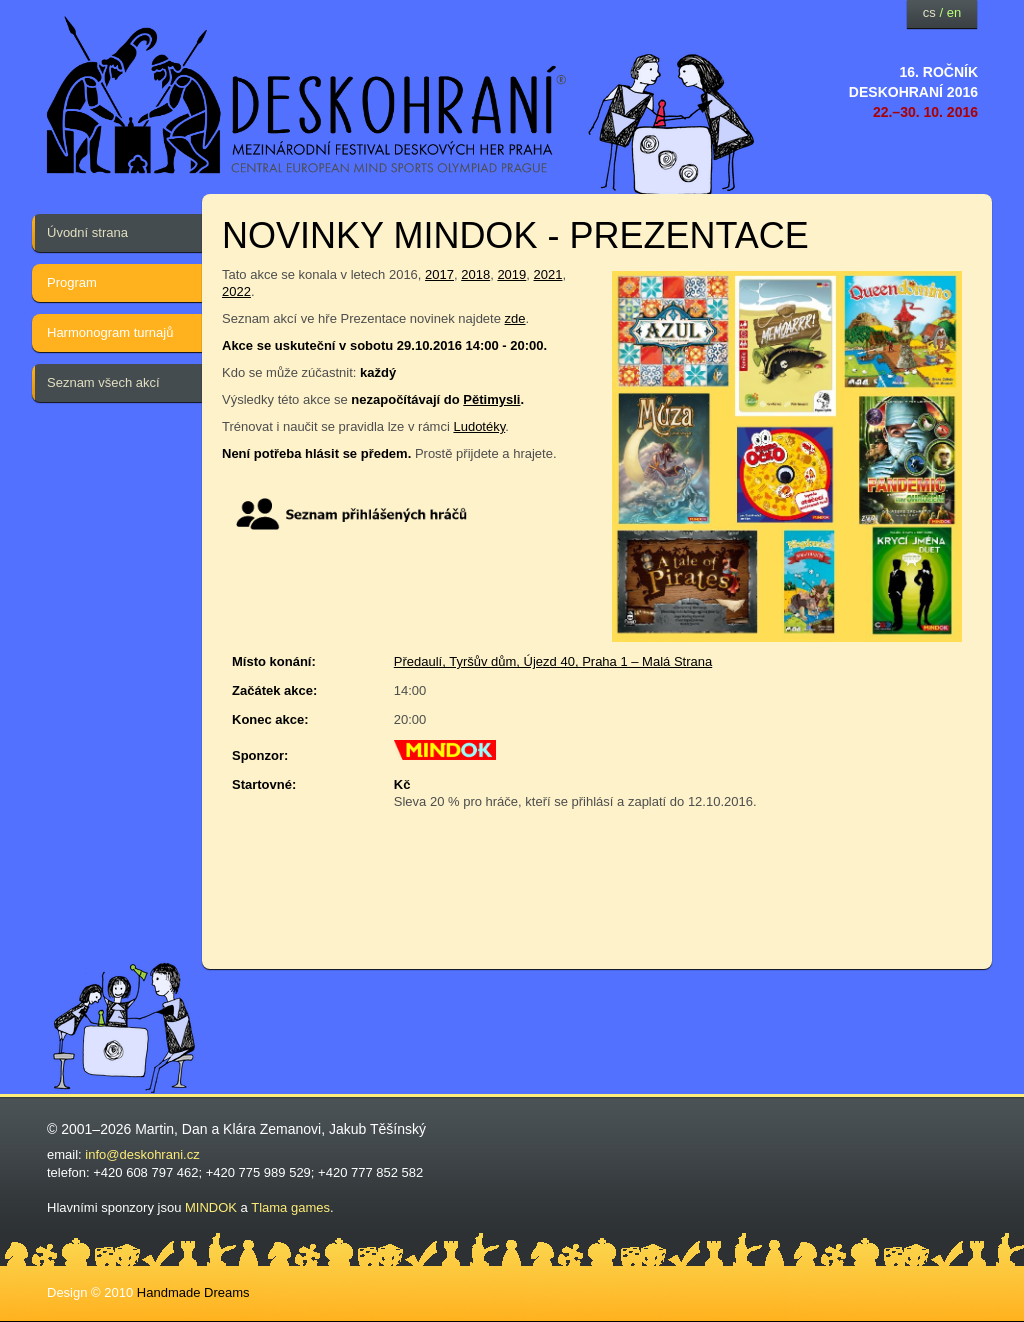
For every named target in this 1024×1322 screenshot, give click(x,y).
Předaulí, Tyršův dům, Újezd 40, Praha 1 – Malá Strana (553, 661)
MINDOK (211, 1207)
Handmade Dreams (193, 1292)
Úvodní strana (87, 232)
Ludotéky (479, 426)
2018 (475, 274)
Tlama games (290, 1207)
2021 (548, 274)
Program (72, 282)
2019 (511, 274)
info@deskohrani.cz (142, 1154)
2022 (236, 291)
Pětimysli (491, 399)
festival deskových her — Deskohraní (307, 95)
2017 (439, 274)
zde (515, 318)
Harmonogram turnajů (110, 332)
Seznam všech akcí (103, 382)
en (954, 12)
